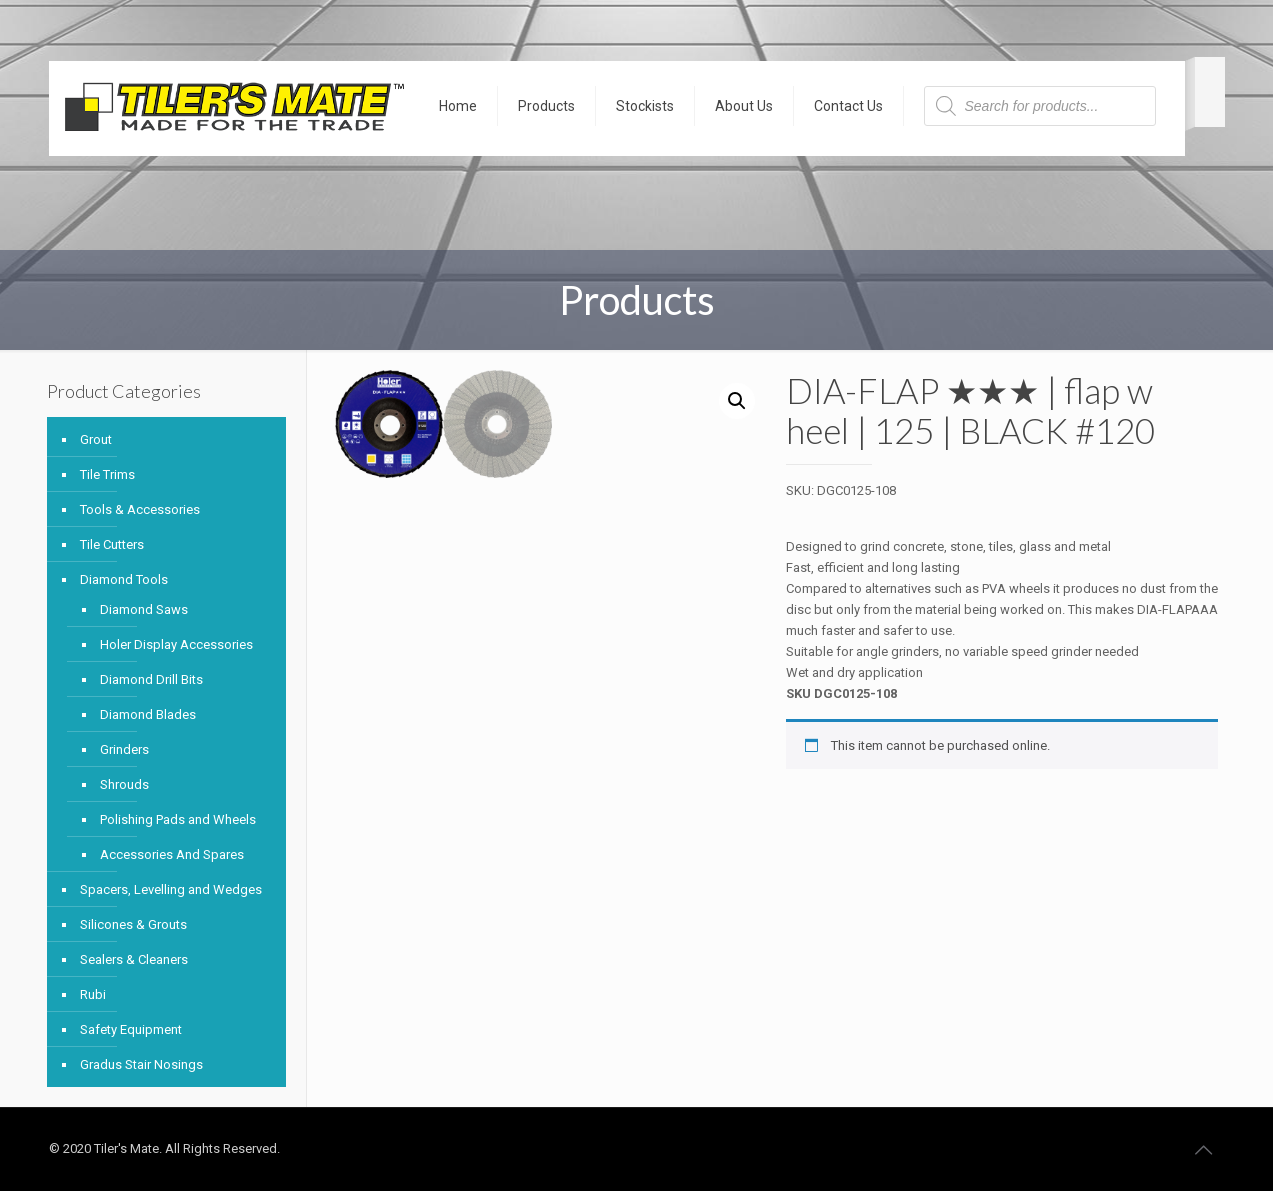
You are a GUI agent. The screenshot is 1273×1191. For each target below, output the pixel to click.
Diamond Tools (124, 579)
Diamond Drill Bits (151, 679)
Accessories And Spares (172, 854)
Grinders (124, 749)
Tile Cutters (112, 544)
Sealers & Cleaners (134, 959)
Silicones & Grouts (133, 924)
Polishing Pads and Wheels (178, 819)
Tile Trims (107, 474)
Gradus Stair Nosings (141, 1064)
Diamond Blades (148, 714)
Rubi (93, 994)
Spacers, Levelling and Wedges (171, 889)
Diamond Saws (144, 609)
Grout (96, 439)
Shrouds (124, 784)
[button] (737, 401)
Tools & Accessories (140, 509)
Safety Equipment (131, 1029)
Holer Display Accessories (176, 644)
